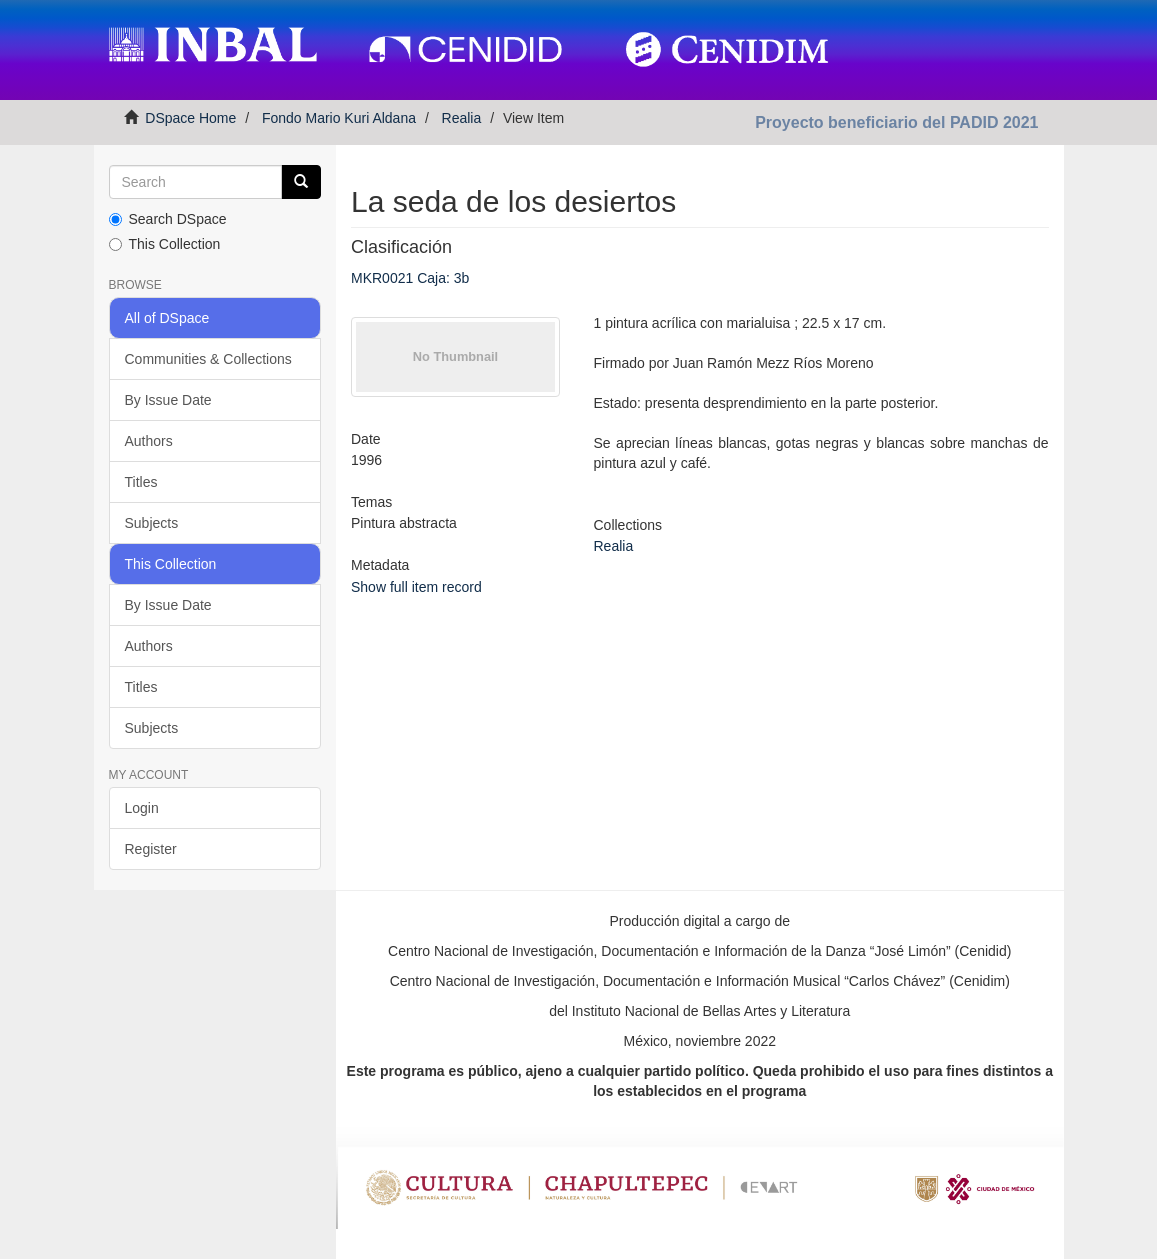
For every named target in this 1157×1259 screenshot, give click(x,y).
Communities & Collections (208, 359)
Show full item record (416, 587)
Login (142, 808)
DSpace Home (190, 118)
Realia (462, 118)
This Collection (165, 244)
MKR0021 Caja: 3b (410, 278)
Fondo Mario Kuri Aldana (339, 118)
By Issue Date (168, 400)
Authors (149, 441)
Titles (141, 482)
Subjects (152, 523)
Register (151, 849)
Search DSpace (168, 219)
